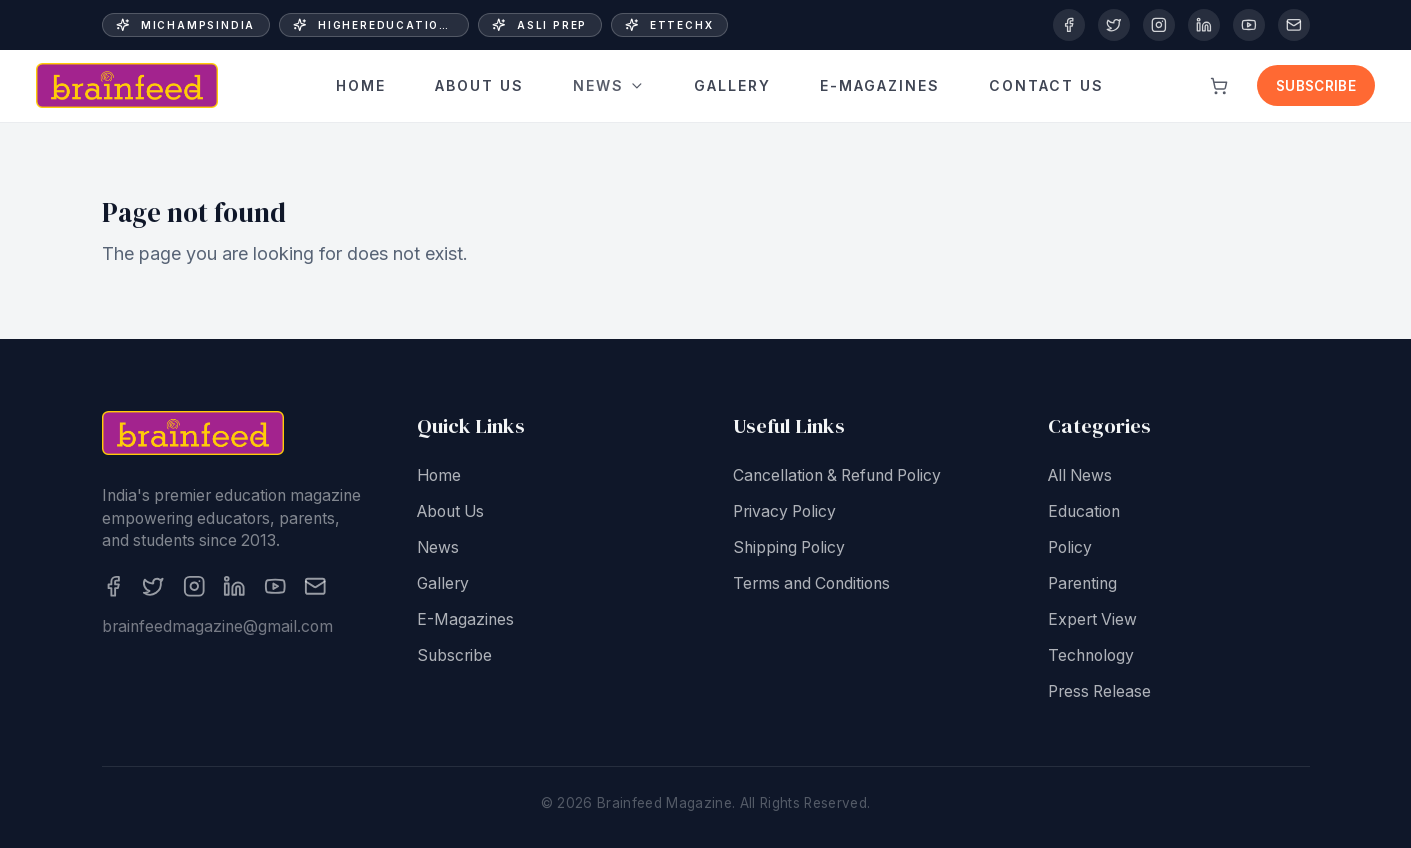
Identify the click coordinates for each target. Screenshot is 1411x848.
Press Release (1099, 691)
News (608, 85)
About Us (479, 85)
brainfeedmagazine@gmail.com (217, 626)
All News (1080, 475)
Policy (1070, 547)
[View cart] (1219, 86)
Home (361, 85)
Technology (1091, 655)
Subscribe (1316, 86)
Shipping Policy (789, 547)
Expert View (1092, 619)
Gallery (732, 86)
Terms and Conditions (811, 583)
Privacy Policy (784, 511)
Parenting (1082, 583)
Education (1084, 511)
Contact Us (1046, 83)
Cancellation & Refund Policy (837, 475)
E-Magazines (880, 86)
